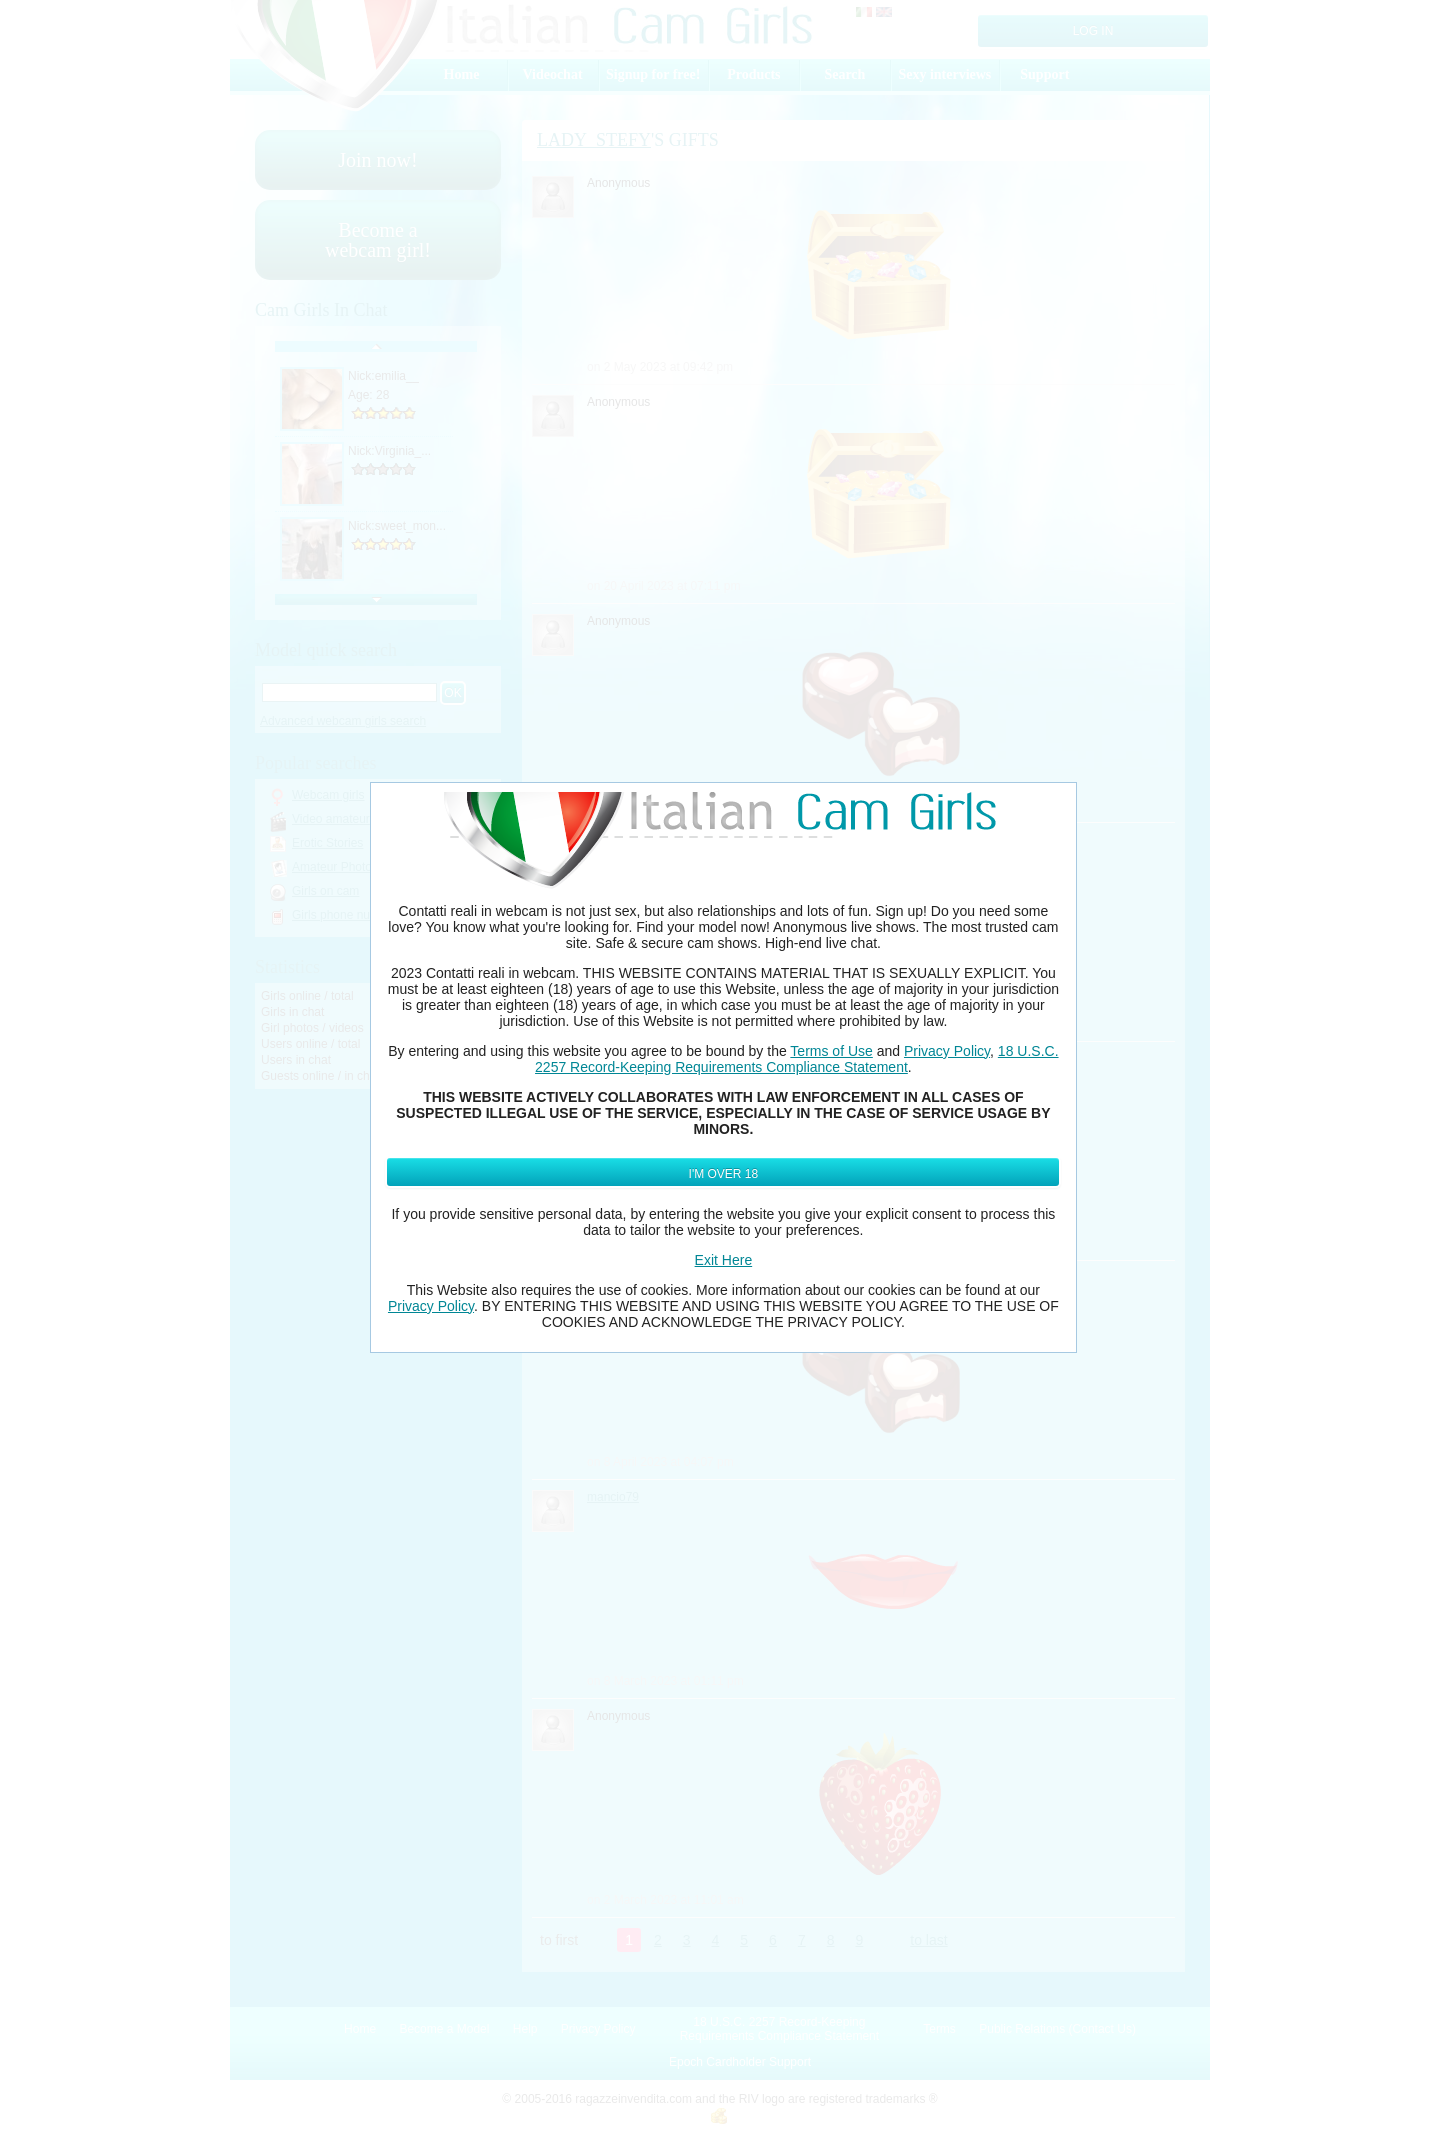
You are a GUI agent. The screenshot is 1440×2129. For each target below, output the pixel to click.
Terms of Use (831, 1051)
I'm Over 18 (724, 1174)
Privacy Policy (947, 1051)
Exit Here (724, 1260)
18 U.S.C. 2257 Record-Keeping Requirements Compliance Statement (796, 1059)
